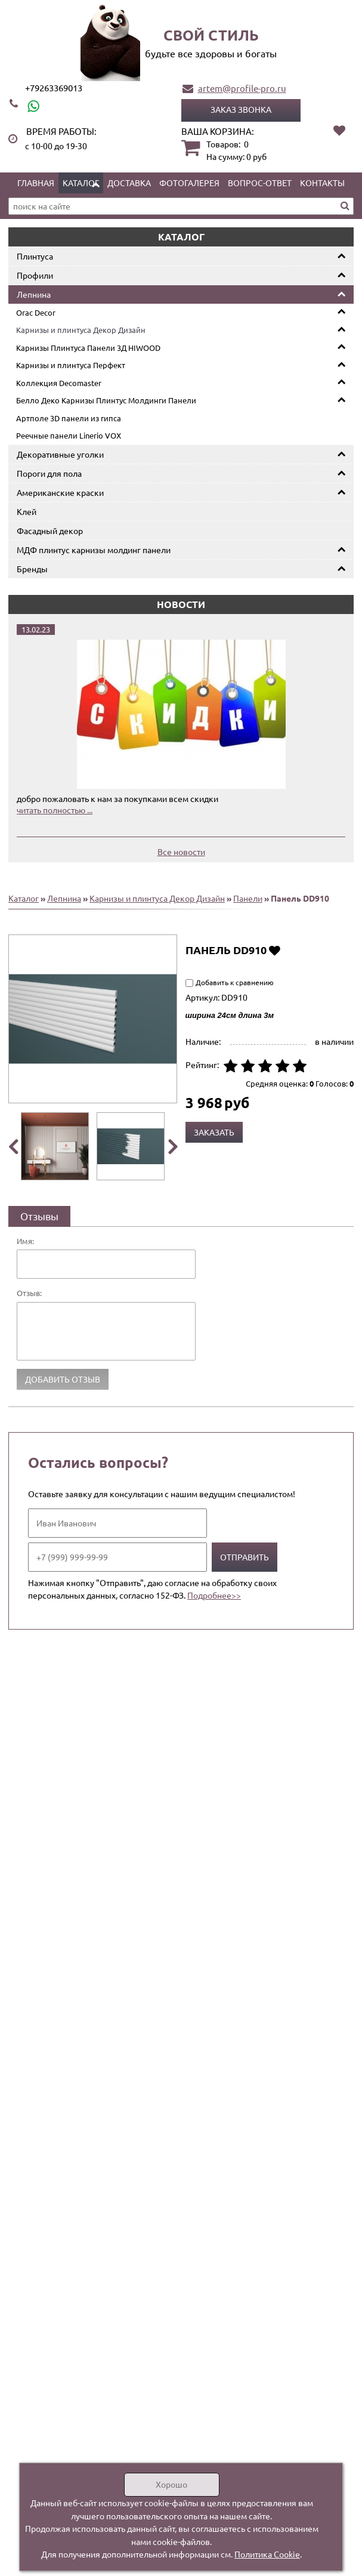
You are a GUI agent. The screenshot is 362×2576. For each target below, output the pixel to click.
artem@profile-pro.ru (242, 88)
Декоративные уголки (60, 454)
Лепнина (34, 294)
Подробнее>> (214, 1595)
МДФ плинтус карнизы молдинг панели (94, 549)
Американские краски (60, 492)
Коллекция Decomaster (58, 383)
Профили (35, 275)
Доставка (129, 182)
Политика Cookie (267, 2554)
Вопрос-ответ (260, 182)
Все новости (181, 851)
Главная (35, 182)
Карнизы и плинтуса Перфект (70, 365)
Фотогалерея (189, 182)
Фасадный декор (50, 530)
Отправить (244, 1556)
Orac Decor (35, 312)
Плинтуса (35, 256)
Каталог (81, 182)
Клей (26, 511)
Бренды (32, 568)
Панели (247, 898)
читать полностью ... (54, 809)
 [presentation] (12, 1146)
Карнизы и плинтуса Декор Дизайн (81, 330)
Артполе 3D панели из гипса (68, 418)
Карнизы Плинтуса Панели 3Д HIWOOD (88, 348)
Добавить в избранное (274, 950)
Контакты (322, 182)
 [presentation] (172, 1146)
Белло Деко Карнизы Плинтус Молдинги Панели (106, 400)
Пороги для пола (49, 473)
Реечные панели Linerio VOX (68, 435)
